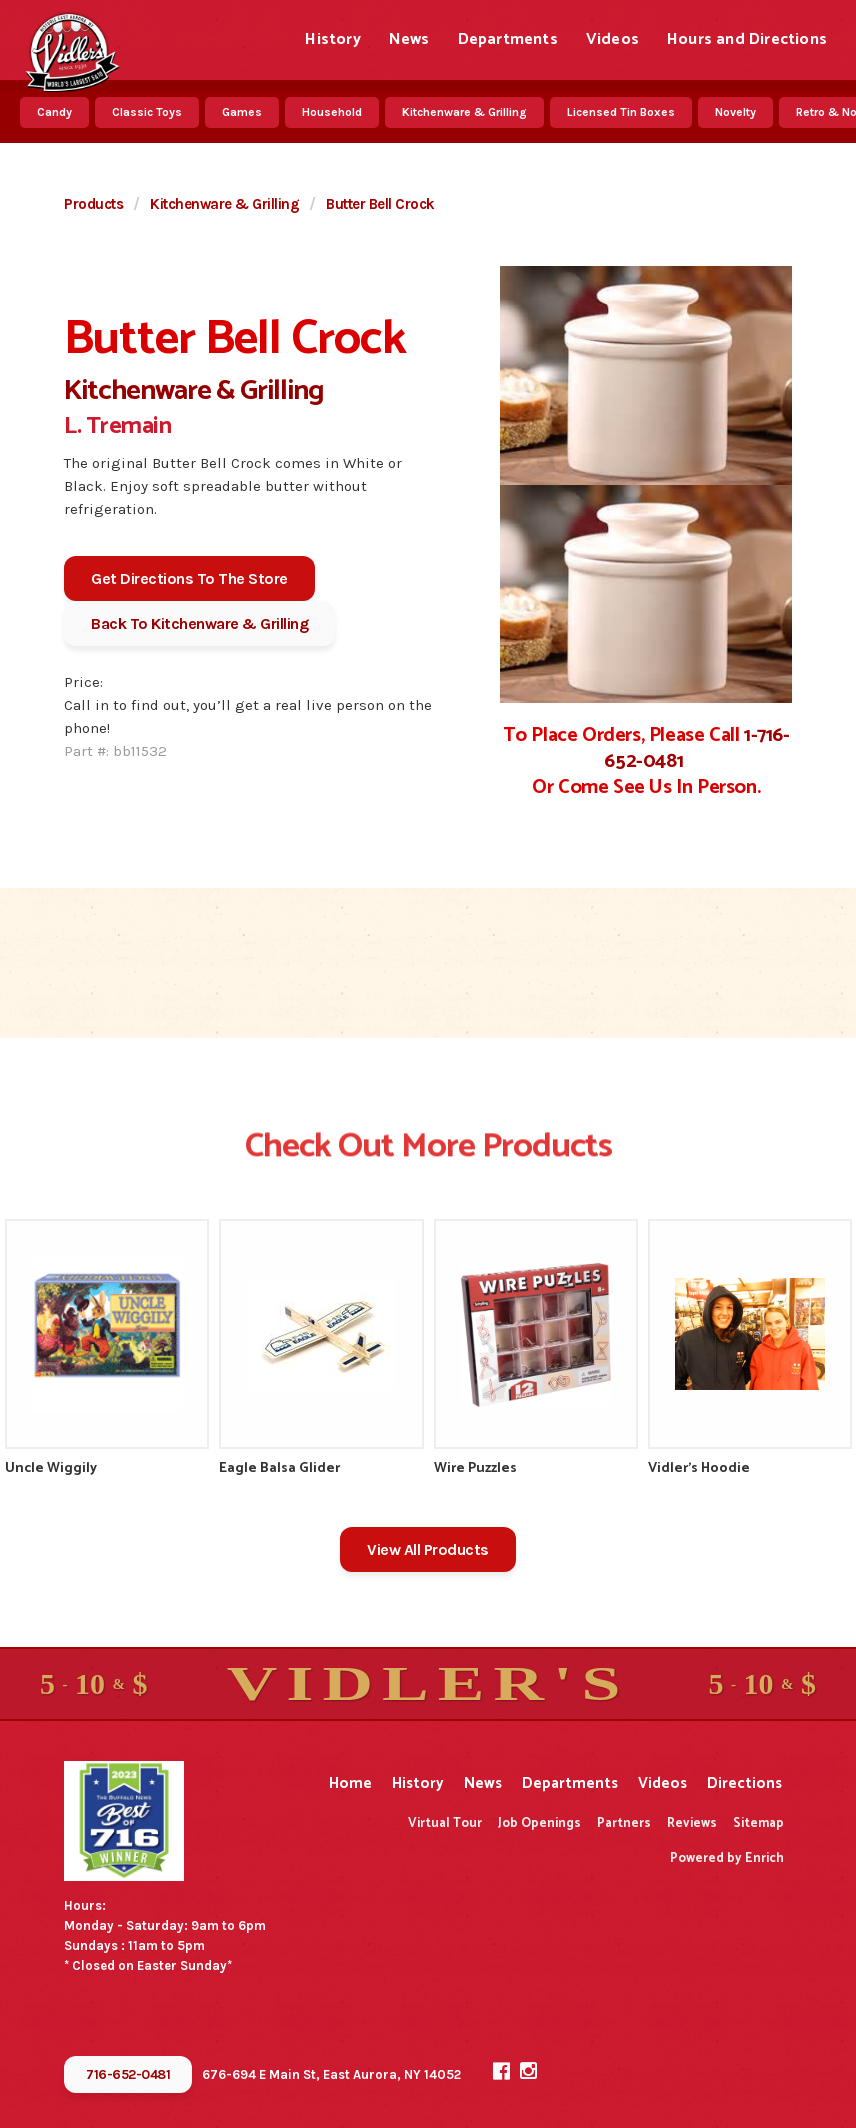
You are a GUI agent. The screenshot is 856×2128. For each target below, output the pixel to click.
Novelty (735, 112)
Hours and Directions (747, 39)
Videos (612, 39)
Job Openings (539, 1823)
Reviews (692, 1823)
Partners (624, 1823)
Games (242, 112)
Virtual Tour (445, 1823)
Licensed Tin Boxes (621, 112)
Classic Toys (147, 112)
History (332, 39)
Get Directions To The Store (189, 578)
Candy (54, 112)
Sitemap (758, 1823)
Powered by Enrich (727, 1858)
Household (332, 112)
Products (93, 204)
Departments (508, 39)
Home (350, 1783)
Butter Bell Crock (380, 204)
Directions (744, 1783)
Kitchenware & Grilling (464, 112)
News (409, 39)
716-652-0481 (128, 2074)
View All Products (428, 1549)
